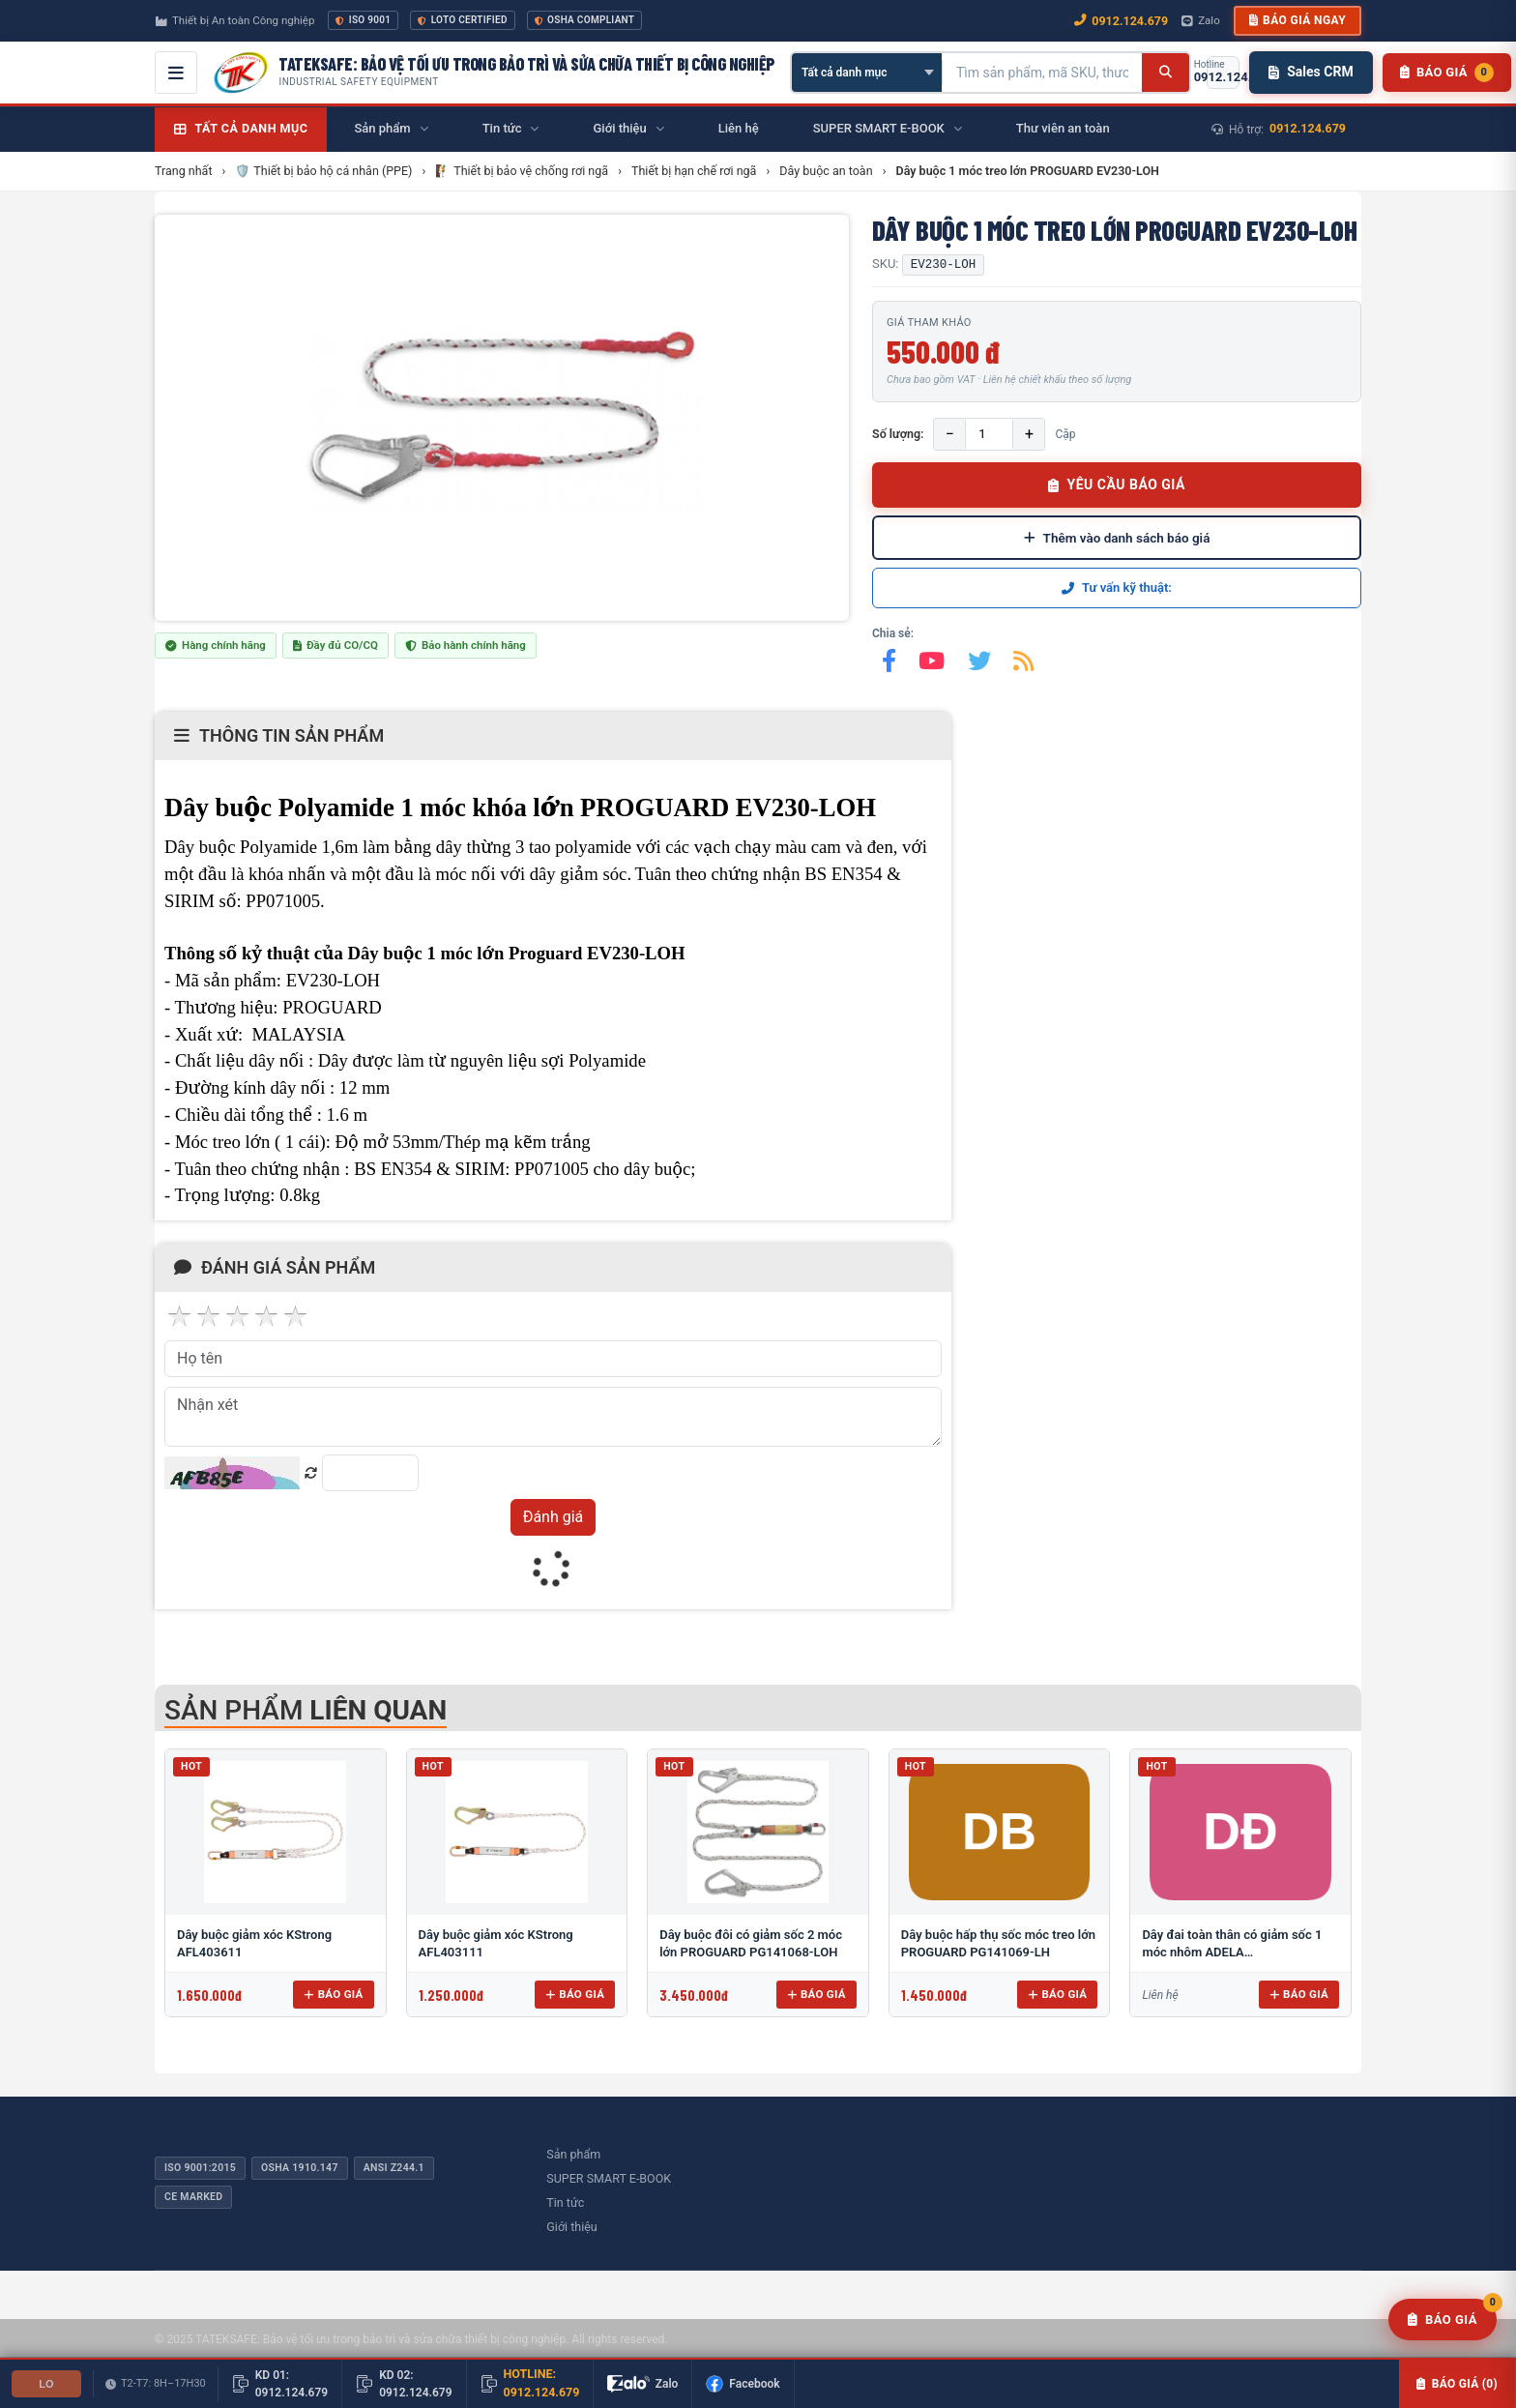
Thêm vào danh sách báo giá (1117, 537)
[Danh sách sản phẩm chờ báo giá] (1447, 72)
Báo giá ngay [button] (1297, 20)
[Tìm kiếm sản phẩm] (1042, 72)
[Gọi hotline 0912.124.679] (1223, 72)
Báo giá (333, 1994)
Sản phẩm (573, 2154)
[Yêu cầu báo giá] (1442, 2320)
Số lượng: (897, 433)
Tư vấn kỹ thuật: (1117, 587)
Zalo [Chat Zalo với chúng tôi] (1200, 20)
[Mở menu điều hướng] (176, 72)
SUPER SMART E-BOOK (608, 2178)
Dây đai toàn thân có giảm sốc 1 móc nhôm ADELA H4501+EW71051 (1232, 1951)
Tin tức (565, 2202)
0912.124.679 (1307, 128)
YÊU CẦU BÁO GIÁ (1116, 484)
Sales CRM (1310, 71)
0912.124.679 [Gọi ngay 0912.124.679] (1121, 21)
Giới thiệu (571, 2226)
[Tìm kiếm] (1165, 72)
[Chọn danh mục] (867, 72)
